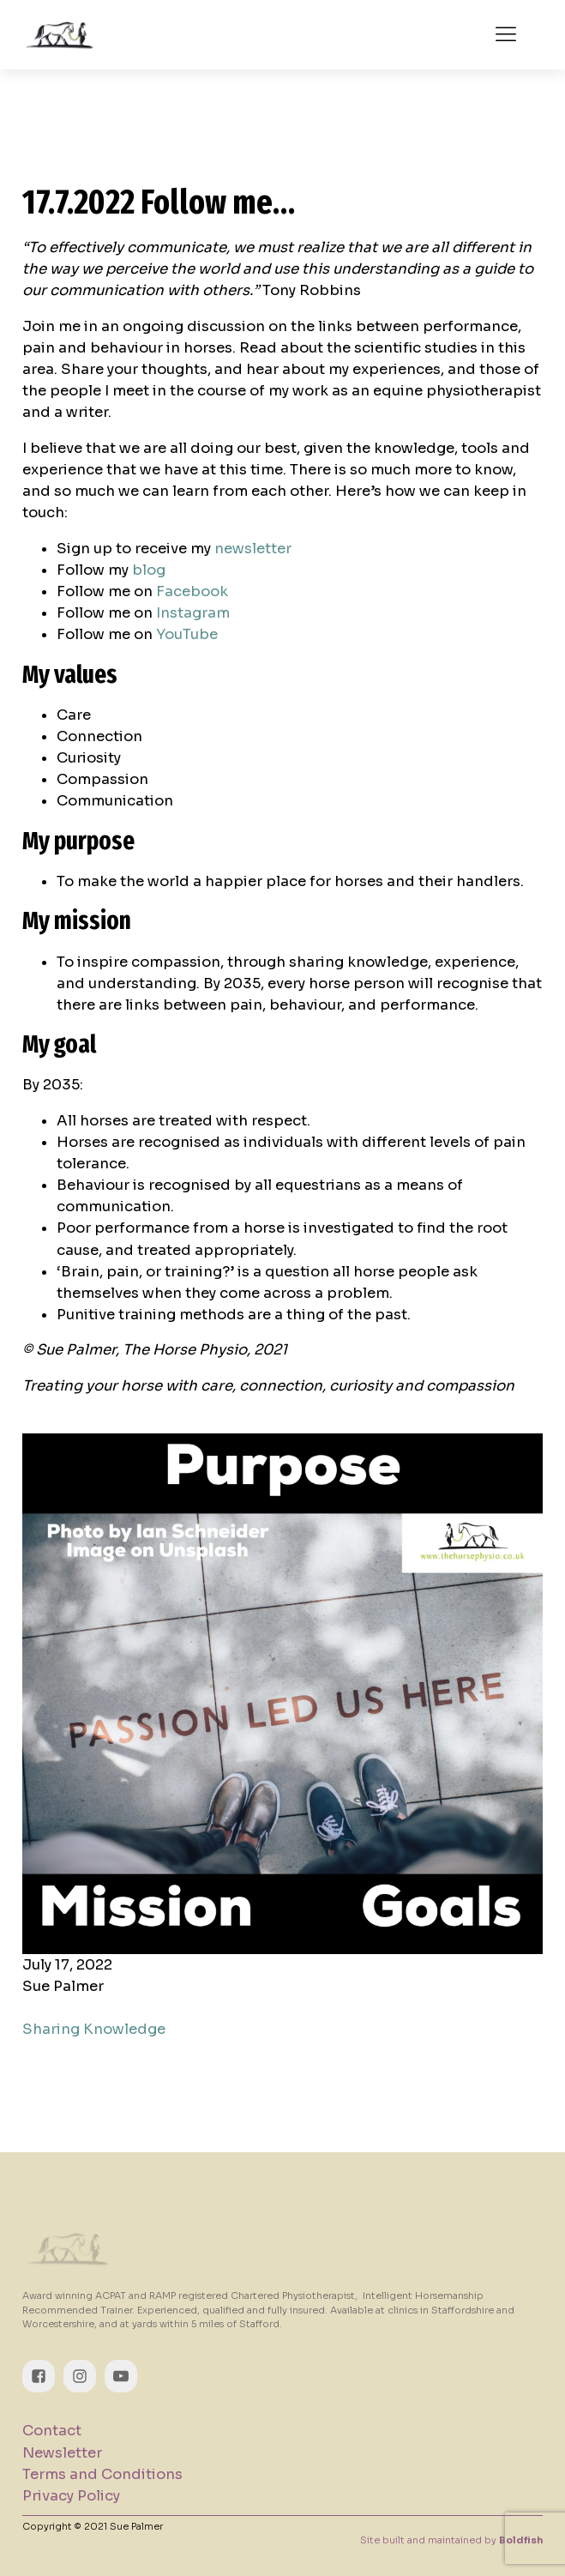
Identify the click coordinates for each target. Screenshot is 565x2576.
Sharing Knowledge (93, 2029)
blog (148, 570)
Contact (51, 2431)
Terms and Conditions (102, 2474)
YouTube (187, 634)
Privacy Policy (71, 2496)
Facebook (192, 591)
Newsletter (62, 2453)
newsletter (253, 549)
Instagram (193, 613)
